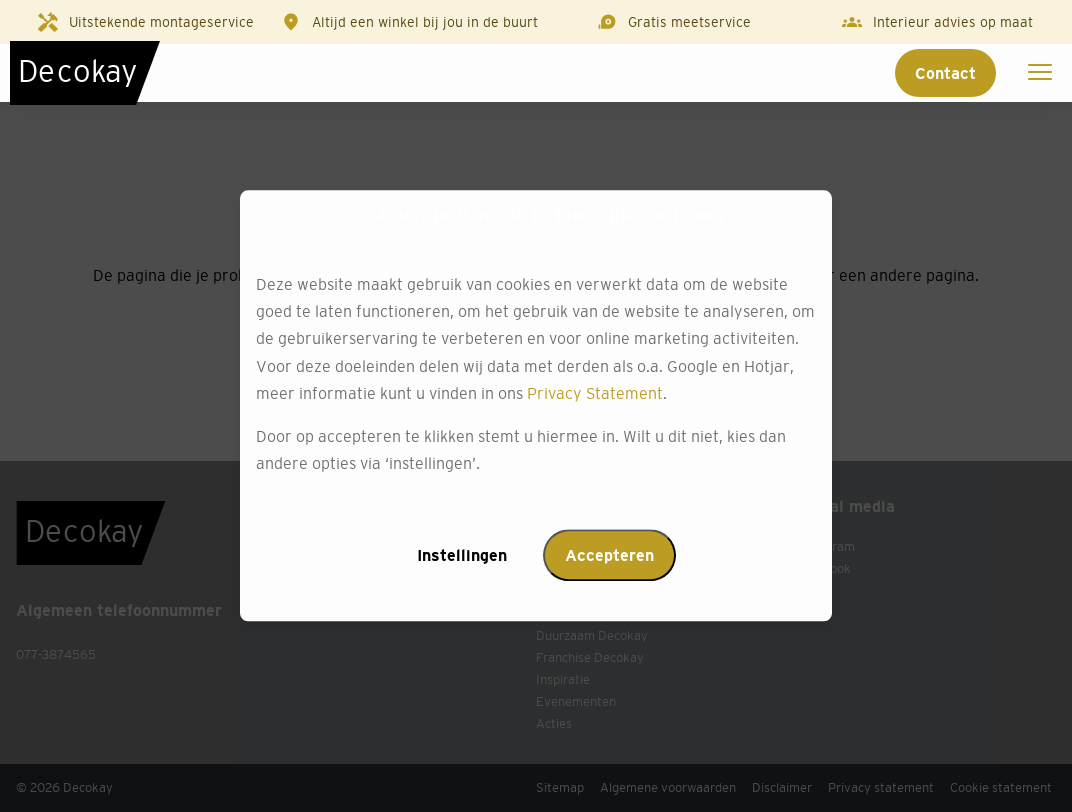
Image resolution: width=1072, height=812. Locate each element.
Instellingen (462, 556)
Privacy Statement (595, 393)
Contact (945, 73)
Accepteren (609, 556)
